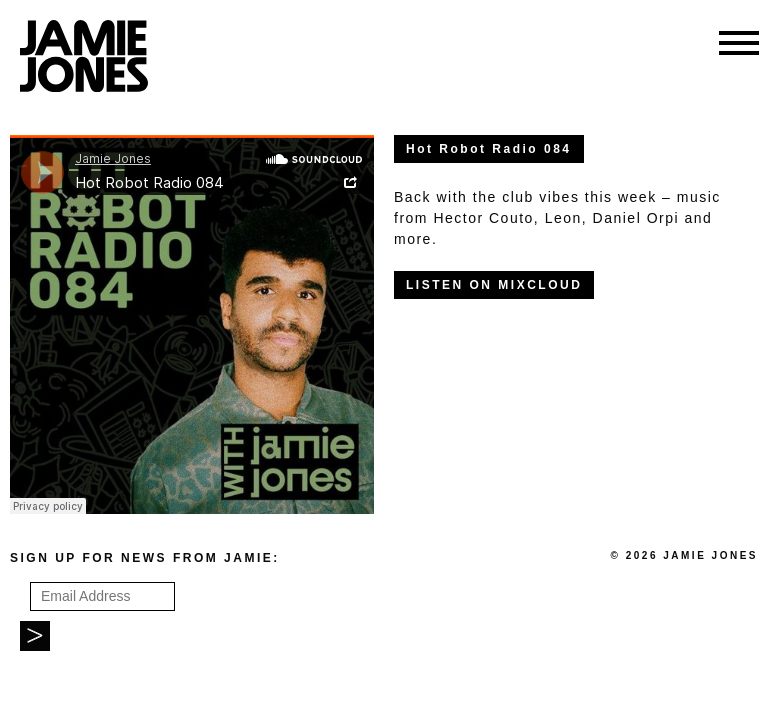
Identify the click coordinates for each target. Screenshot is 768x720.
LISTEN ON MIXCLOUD (494, 285)
